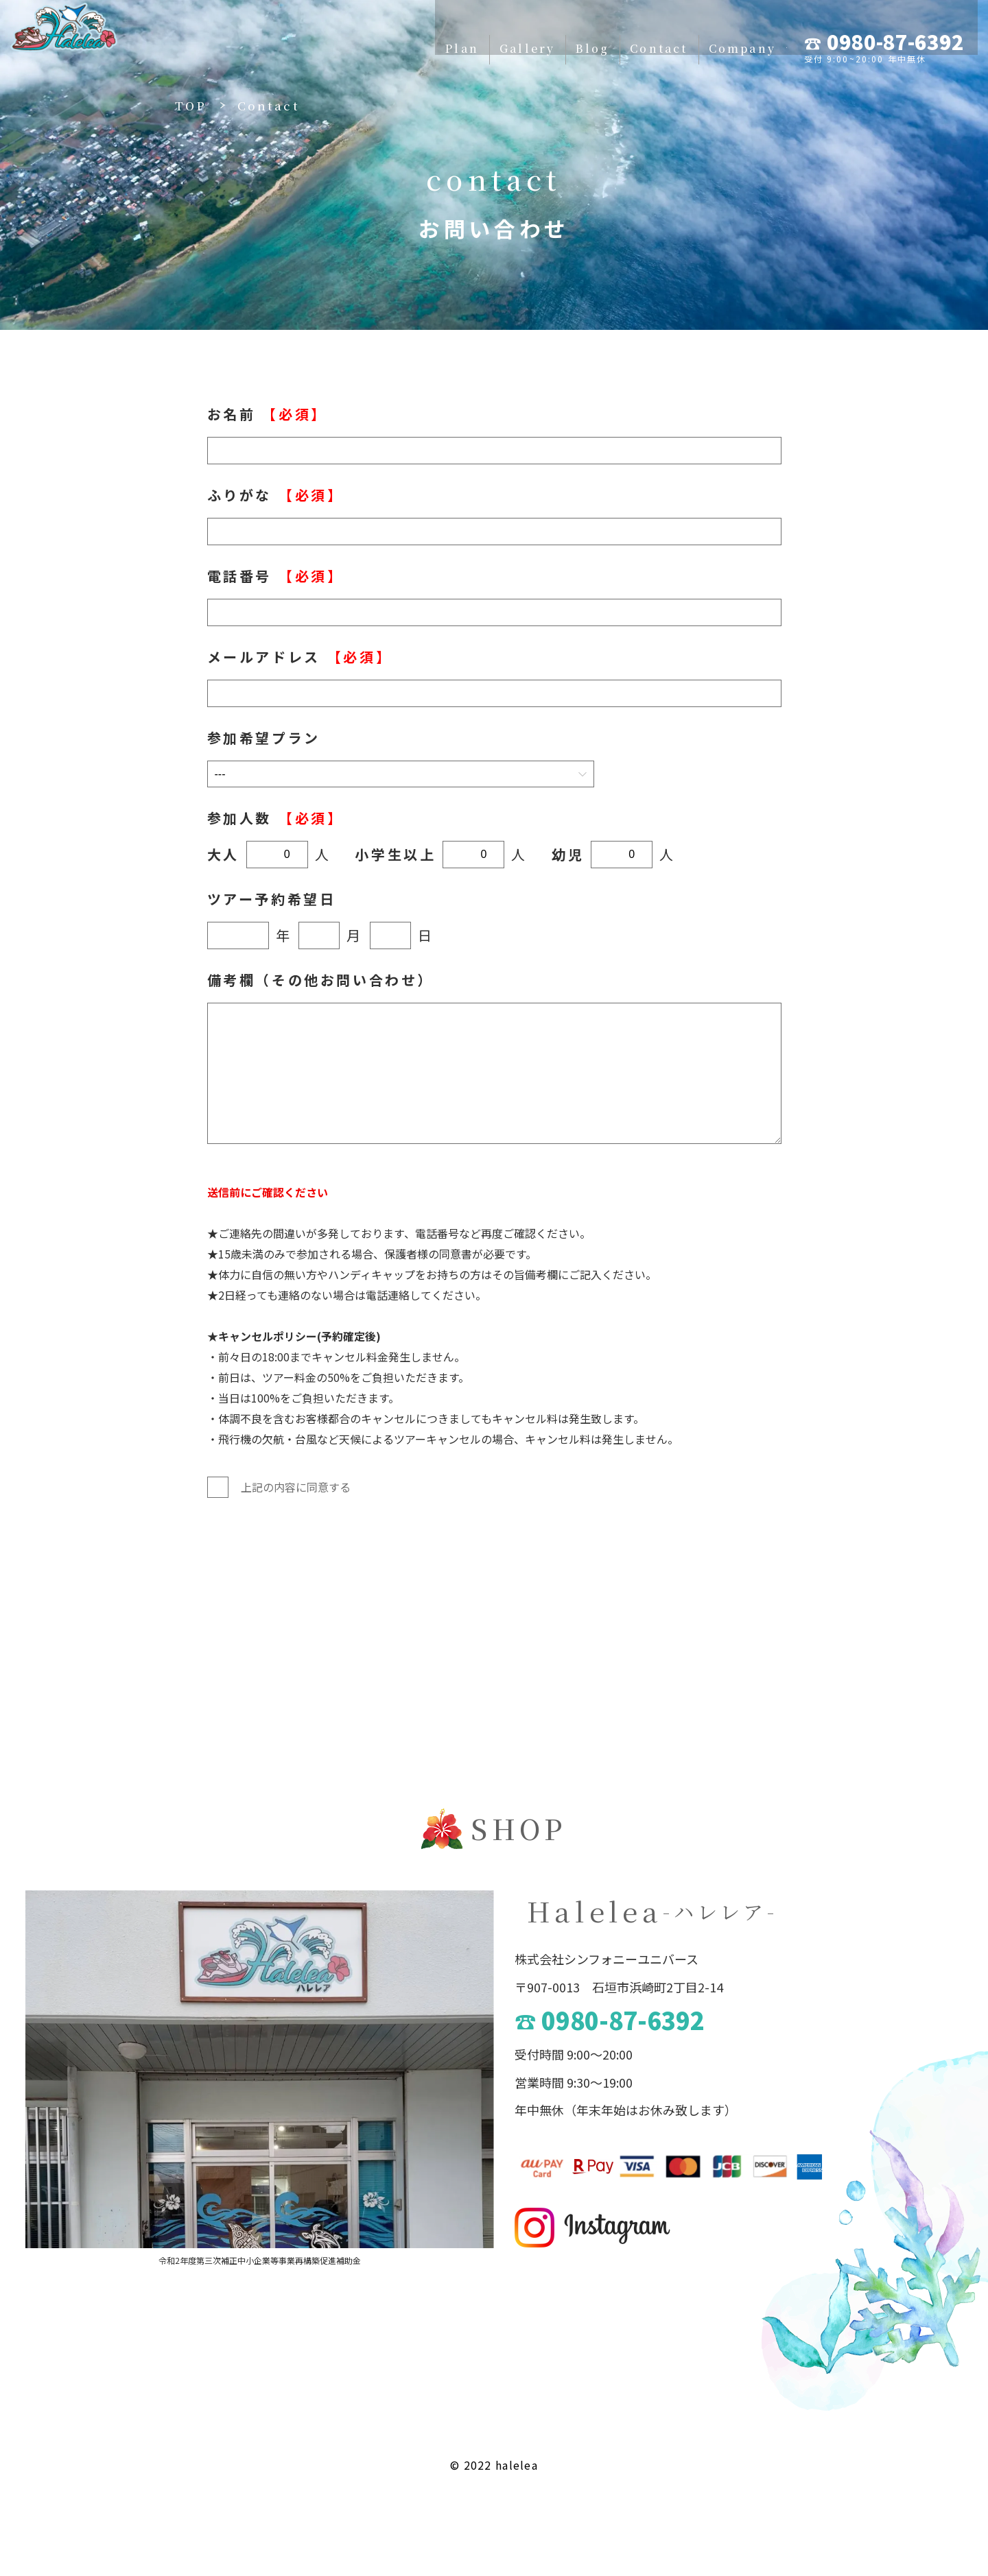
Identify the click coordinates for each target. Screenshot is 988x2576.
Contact (551, 36)
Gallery (405, 36)
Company (640, 36)
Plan (333, 36)
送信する (482, 1566)
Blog (477, 36)
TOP (191, 105)
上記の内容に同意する (279, 1486)
